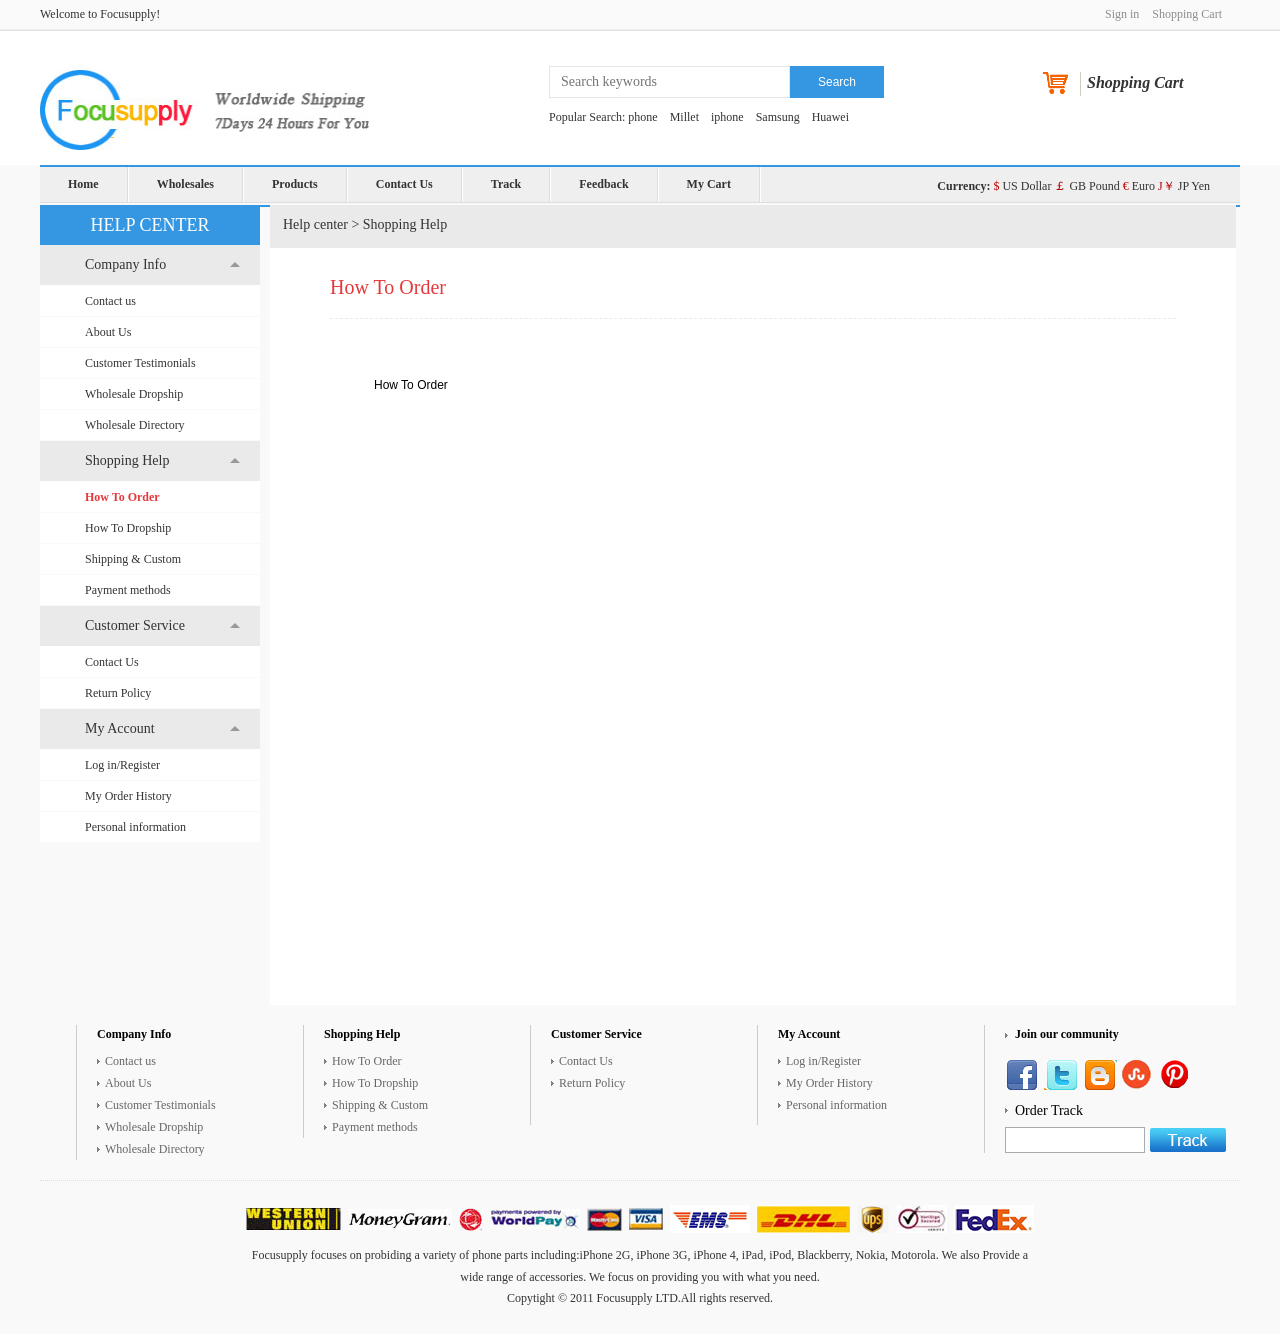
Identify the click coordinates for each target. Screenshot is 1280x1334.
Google (1178, 1075)
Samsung (778, 117)
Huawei (830, 117)
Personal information (135, 827)
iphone (727, 117)
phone (642, 117)
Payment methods (128, 590)
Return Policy (118, 693)
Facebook (1022, 1075)
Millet (684, 117)
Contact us (110, 301)
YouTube (1139, 1075)
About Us (108, 332)
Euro (1139, 186)
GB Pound (1086, 186)
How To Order (122, 497)
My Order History (128, 796)
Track (506, 184)
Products (295, 184)
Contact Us (404, 184)
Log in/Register (122, 765)
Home (83, 184)
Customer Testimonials (140, 363)
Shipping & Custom (133, 559)
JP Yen (1184, 186)
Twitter (1061, 1075)
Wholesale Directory (135, 425)
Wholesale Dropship (134, 394)
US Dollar (1022, 186)
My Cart (709, 184)
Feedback (603, 184)
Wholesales (185, 184)
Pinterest (1100, 1075)
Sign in (1122, 14)
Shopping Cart (1187, 14)
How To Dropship (128, 528)
